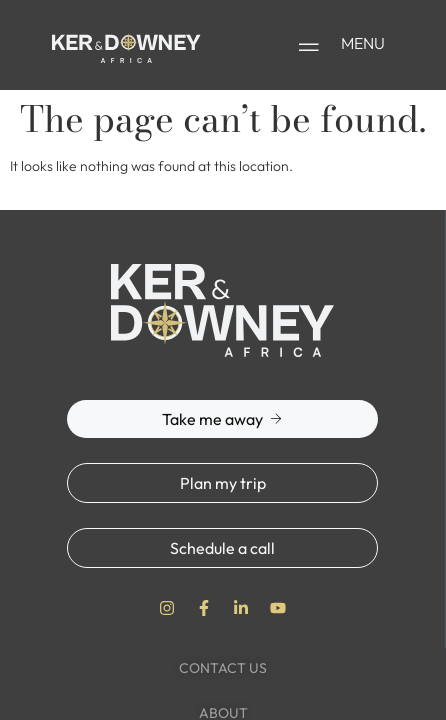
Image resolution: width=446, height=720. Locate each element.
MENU (363, 43)
